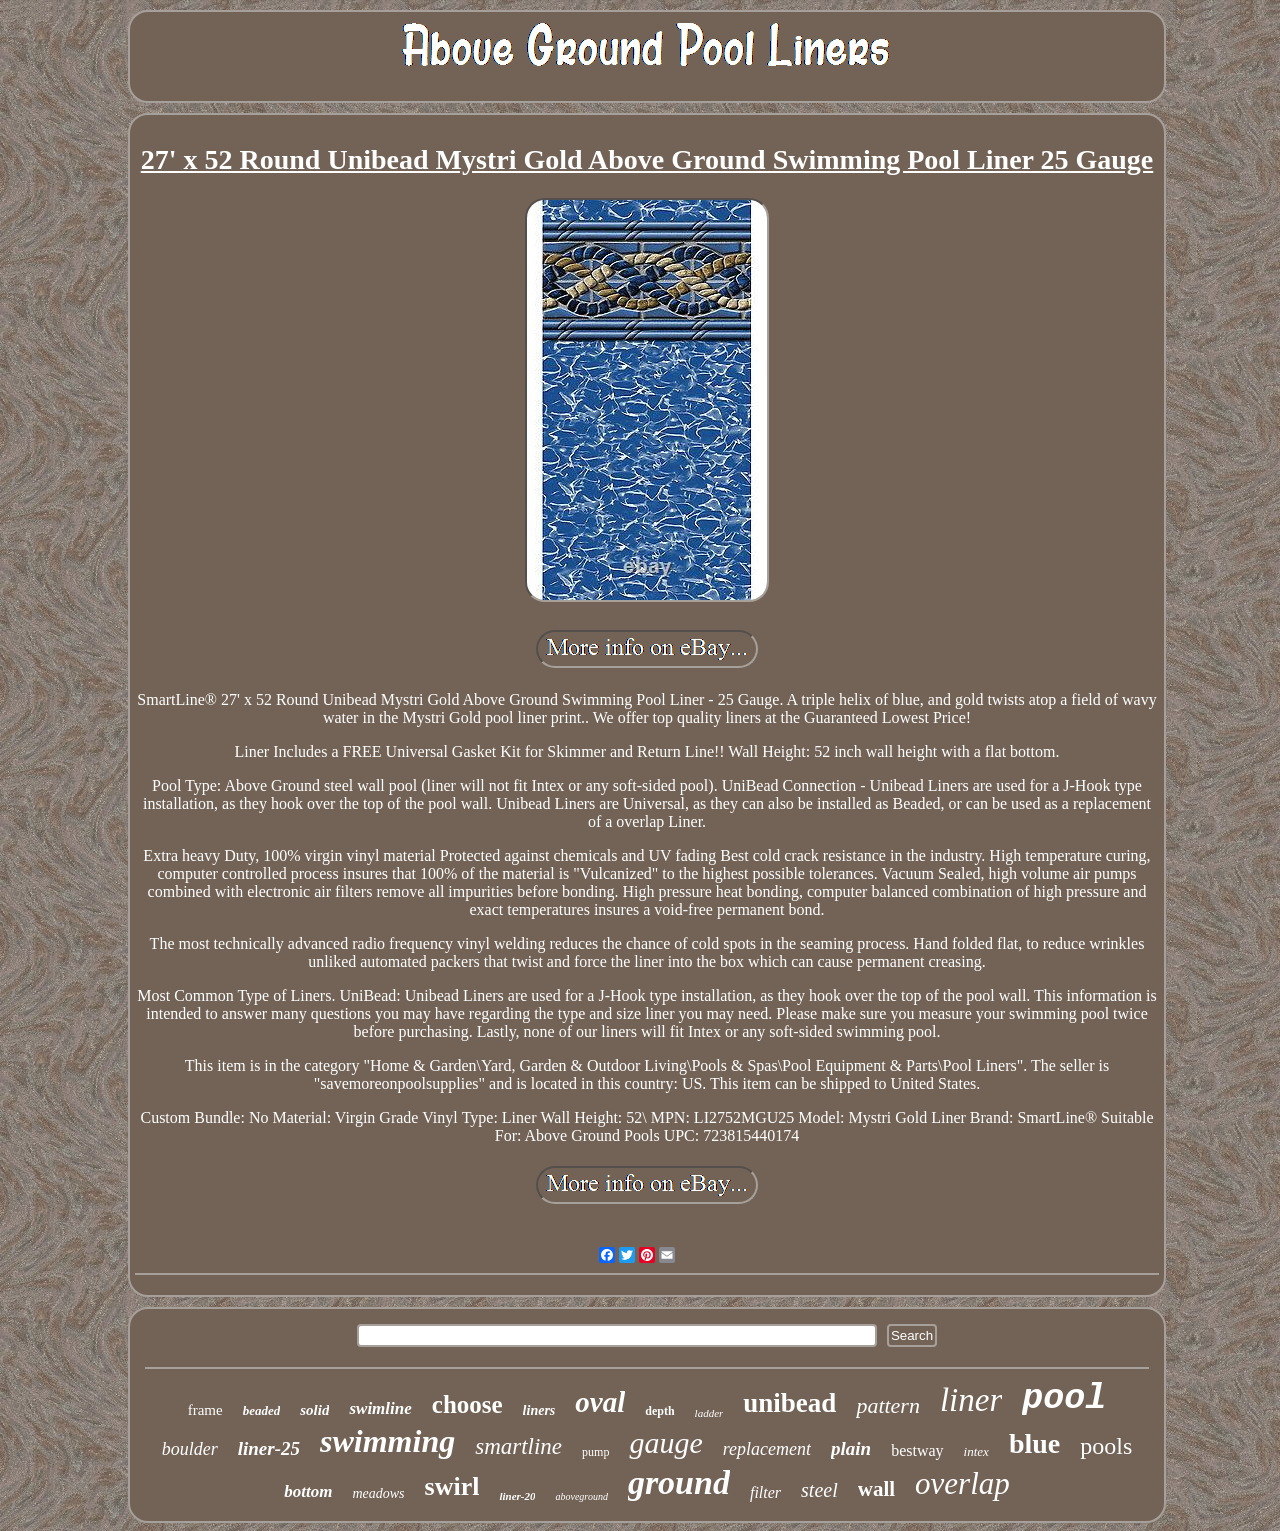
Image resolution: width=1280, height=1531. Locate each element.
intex (976, 1451)
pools (1106, 1446)
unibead (789, 1403)
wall (876, 1489)
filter (765, 1492)
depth (659, 1411)
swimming (387, 1441)
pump (595, 1452)
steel (819, 1490)
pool (1064, 1399)
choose (467, 1404)
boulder (190, 1449)
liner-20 (517, 1496)
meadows (378, 1493)
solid (314, 1410)
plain (851, 1448)
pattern (888, 1405)
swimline (380, 1408)
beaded (262, 1410)
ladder (709, 1413)
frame (205, 1410)
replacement (767, 1449)
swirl (452, 1486)
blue (1034, 1443)
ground (679, 1482)
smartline (518, 1446)
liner (971, 1400)
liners (539, 1410)
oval (600, 1402)
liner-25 (269, 1448)
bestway (917, 1450)
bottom (308, 1491)
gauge (665, 1442)
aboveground (581, 1496)
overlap (962, 1483)
